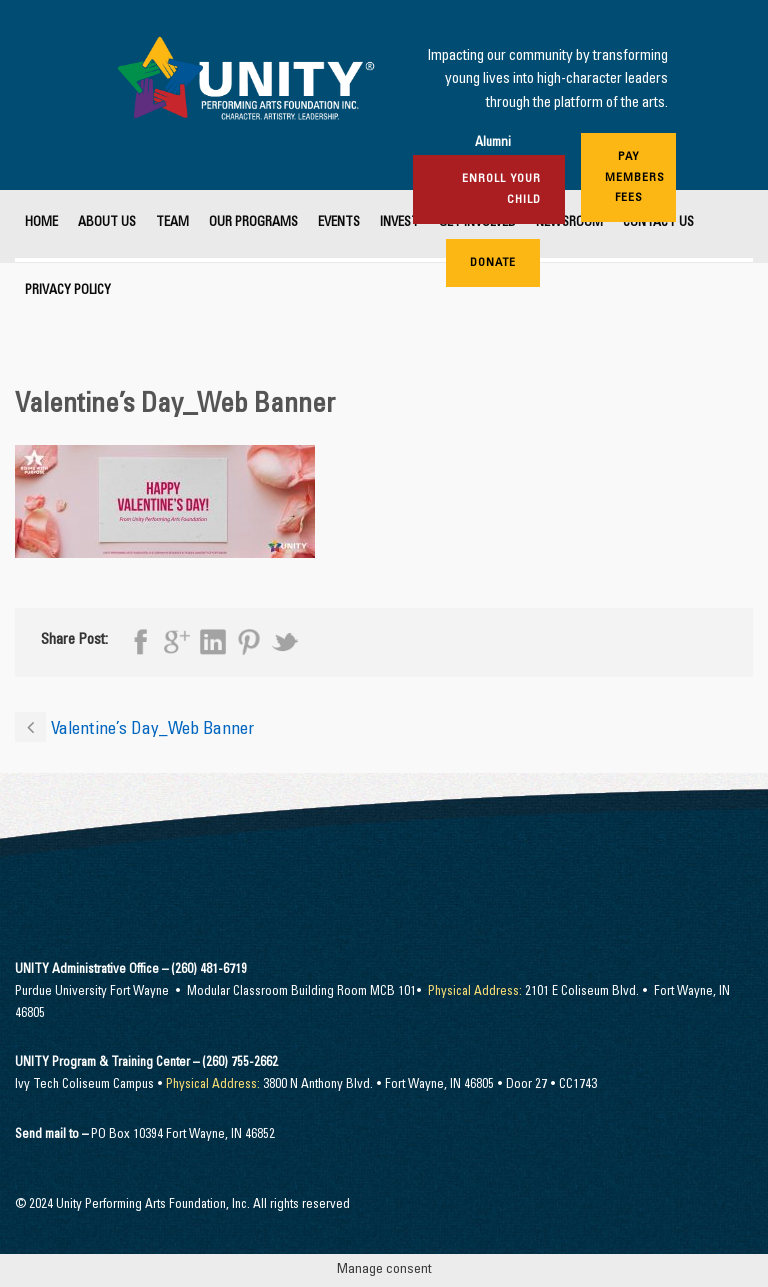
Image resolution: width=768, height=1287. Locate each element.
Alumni (493, 143)
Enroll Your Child (501, 189)
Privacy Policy (68, 291)
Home (41, 223)
